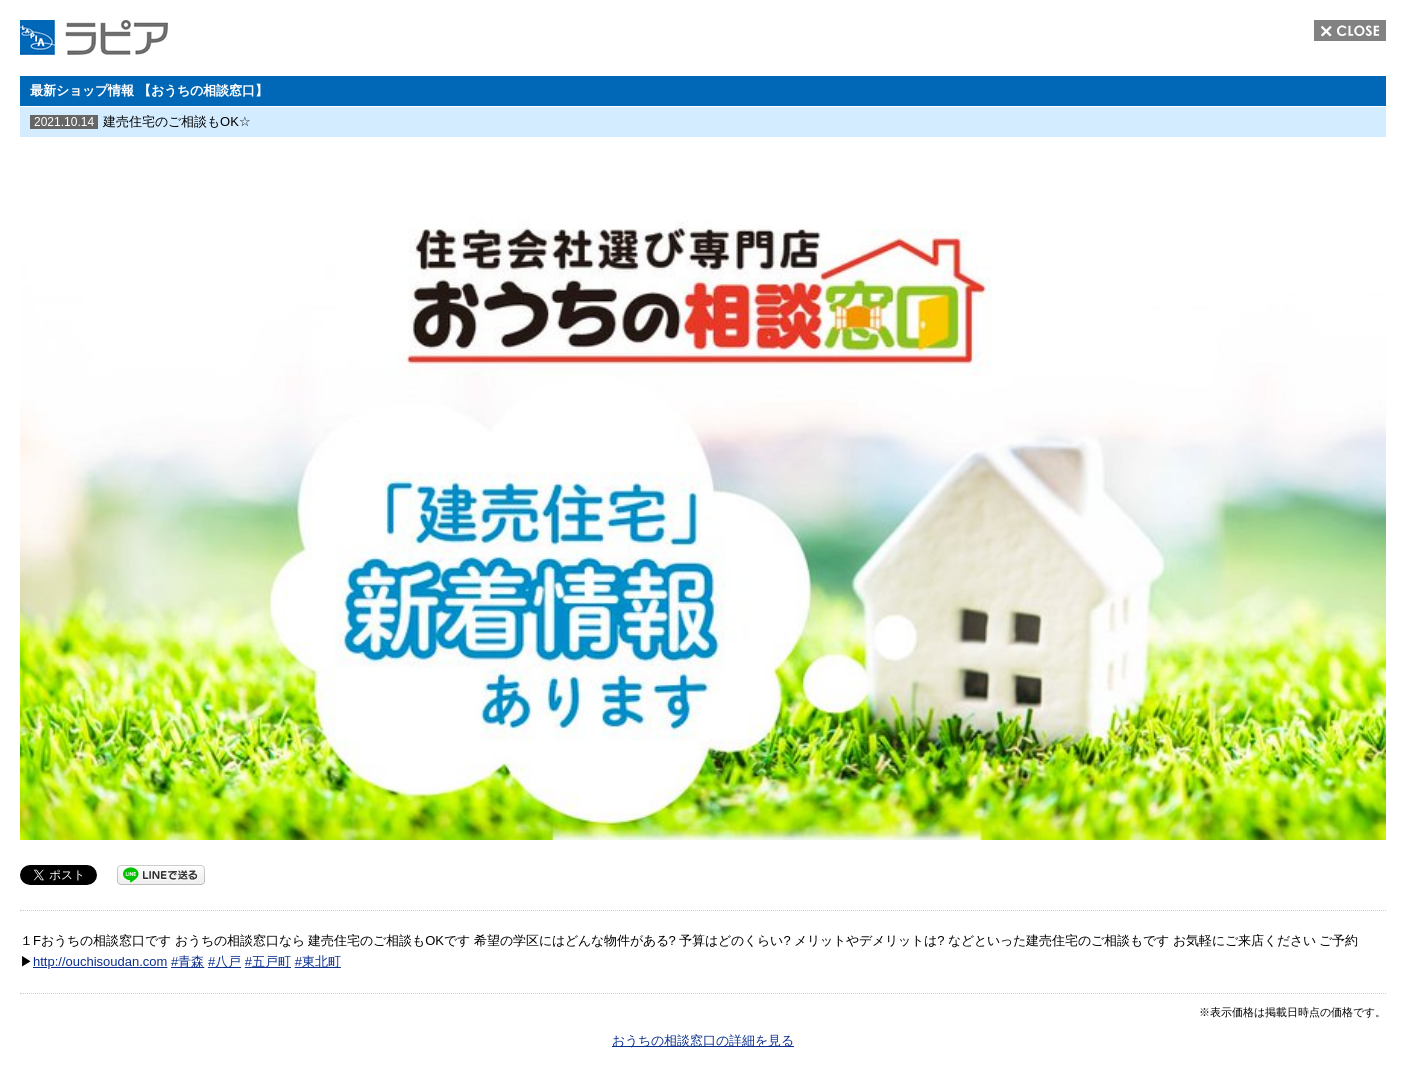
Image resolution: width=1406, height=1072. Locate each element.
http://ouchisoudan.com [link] (100, 961)
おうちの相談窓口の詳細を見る (703, 1040)
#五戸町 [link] (268, 961)
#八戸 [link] (224, 961)
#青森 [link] (187, 961)
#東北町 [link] (318, 961)
